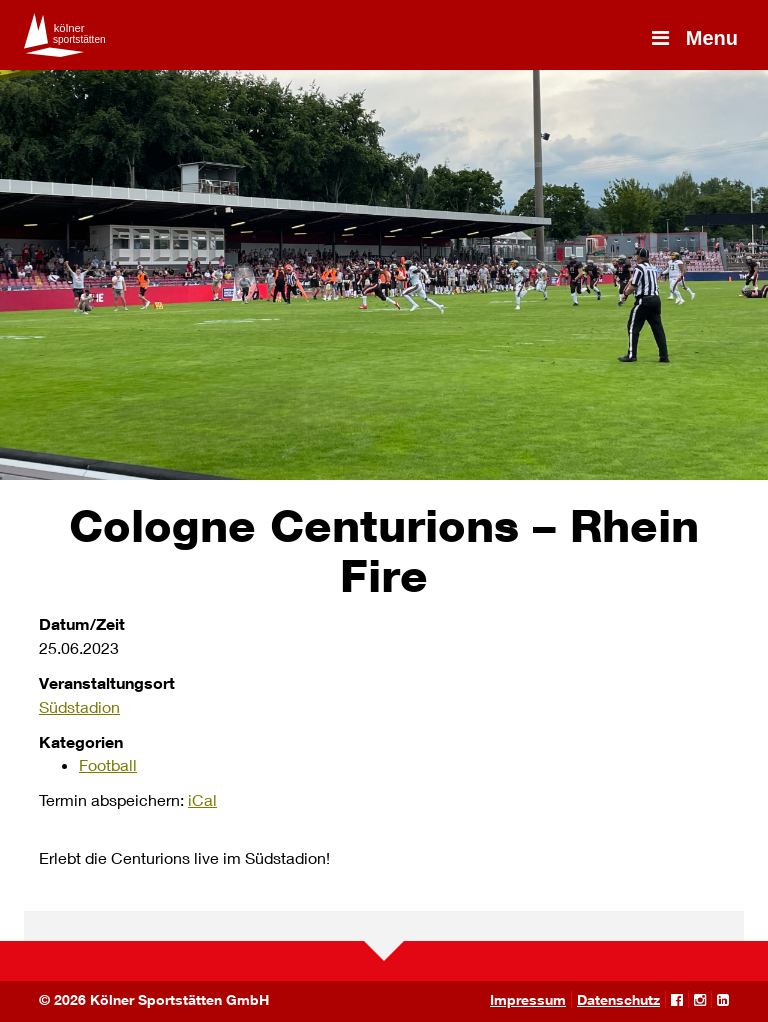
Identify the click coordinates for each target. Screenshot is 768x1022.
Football (108, 764)
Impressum (528, 999)
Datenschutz (618, 999)
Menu (693, 38)
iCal (202, 799)
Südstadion (79, 706)
